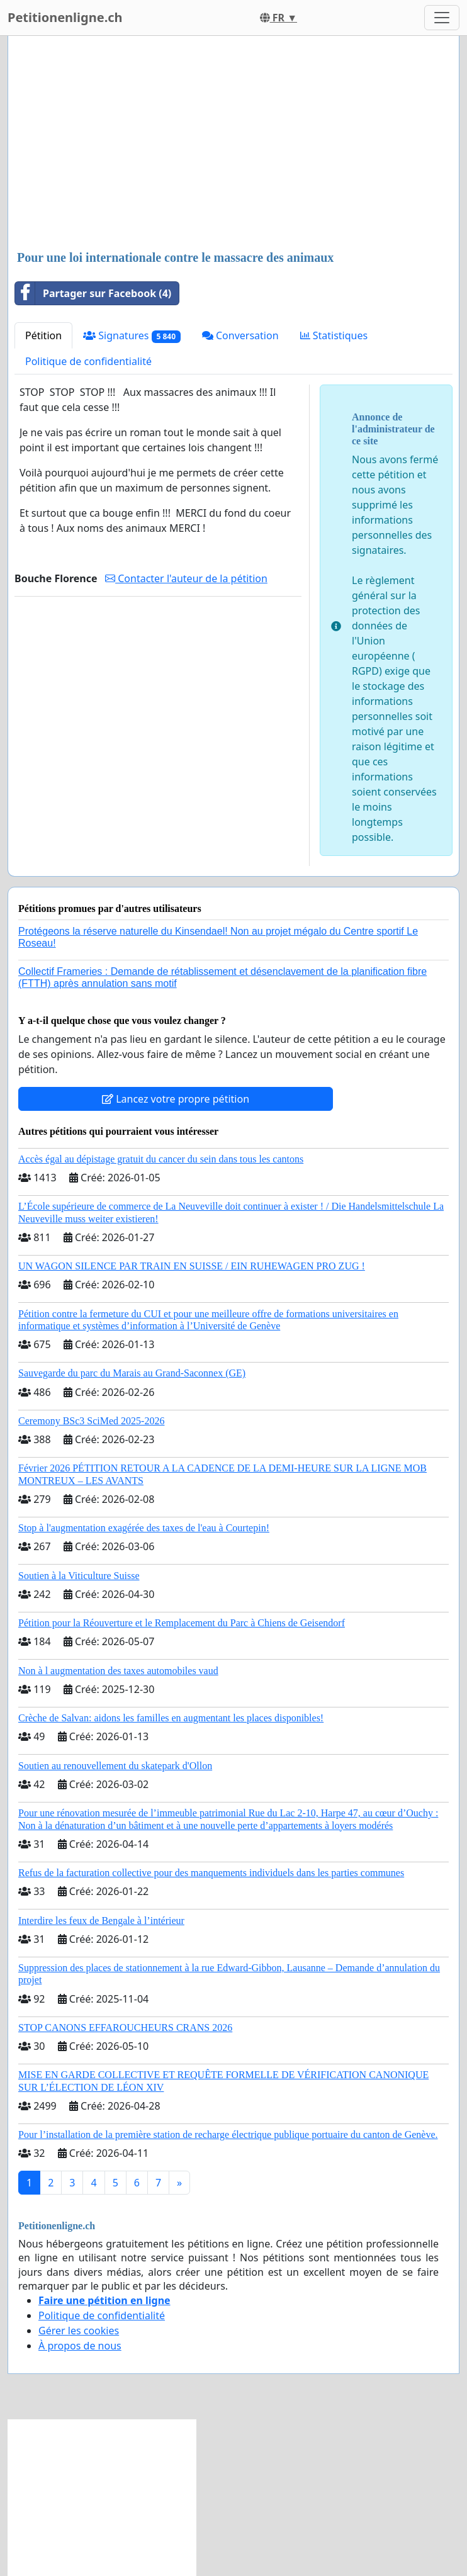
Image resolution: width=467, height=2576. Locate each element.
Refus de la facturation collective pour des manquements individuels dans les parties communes (211, 1872)
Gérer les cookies (78, 2330)
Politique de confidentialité (88, 361)
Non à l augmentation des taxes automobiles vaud (118, 1670)
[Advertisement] (233, 144)
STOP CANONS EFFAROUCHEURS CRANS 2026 (125, 2027)
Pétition (43, 335)
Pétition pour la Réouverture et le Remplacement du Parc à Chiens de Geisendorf (181, 1622)
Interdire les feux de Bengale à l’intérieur (101, 1920)
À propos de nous (79, 2346)
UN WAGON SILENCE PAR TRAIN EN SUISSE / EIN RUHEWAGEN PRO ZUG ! (191, 1266)
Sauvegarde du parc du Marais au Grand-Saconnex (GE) (131, 1373)
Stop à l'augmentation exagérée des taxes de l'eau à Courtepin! (143, 1527)
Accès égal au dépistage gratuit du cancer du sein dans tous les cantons (160, 1159)
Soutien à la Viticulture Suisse (79, 1575)
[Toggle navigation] (441, 17)
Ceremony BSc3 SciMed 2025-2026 (91, 1420)
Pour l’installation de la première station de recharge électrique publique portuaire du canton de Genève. (228, 2134)
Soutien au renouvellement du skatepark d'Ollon (115, 1765)
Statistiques (334, 335)
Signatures (132, 336)
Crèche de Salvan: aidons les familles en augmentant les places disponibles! (171, 1718)
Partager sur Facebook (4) (93, 293)
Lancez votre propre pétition (175, 1099)
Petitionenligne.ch (65, 17)
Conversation (240, 335)
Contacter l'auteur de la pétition (186, 578)
